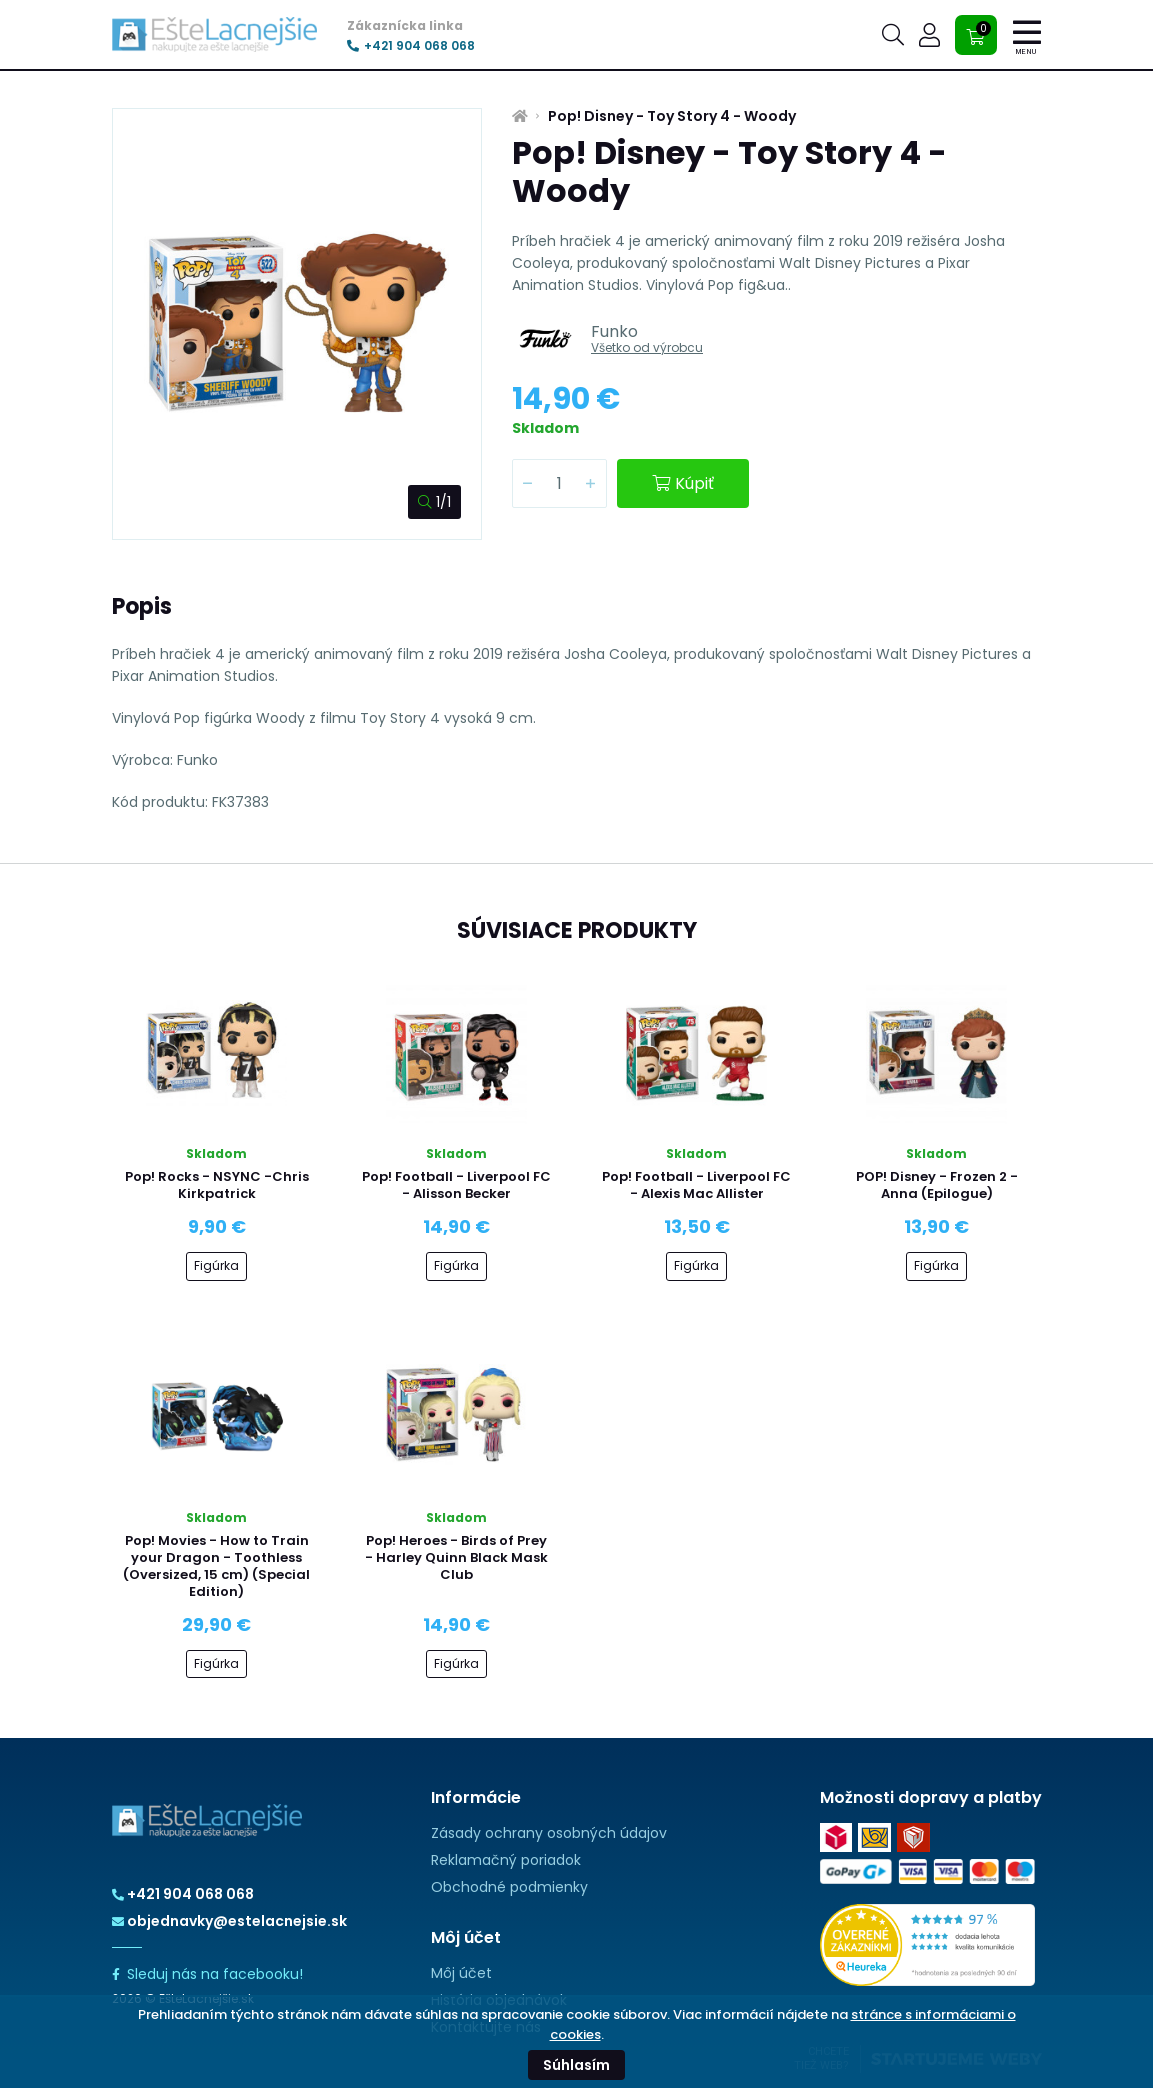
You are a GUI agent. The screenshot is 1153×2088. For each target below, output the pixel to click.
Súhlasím (576, 2065)
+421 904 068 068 (411, 46)
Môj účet (461, 1973)
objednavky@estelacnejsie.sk (229, 1921)
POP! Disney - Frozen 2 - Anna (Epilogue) (937, 1185)
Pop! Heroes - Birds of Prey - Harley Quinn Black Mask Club (456, 1557)
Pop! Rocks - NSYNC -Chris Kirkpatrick (217, 1185)
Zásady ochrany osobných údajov (549, 1833)
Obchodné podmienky (509, 1887)
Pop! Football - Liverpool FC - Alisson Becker (456, 1185)
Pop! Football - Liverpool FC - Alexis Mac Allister (696, 1185)
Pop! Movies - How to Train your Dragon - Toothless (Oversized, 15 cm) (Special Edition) (216, 1566)
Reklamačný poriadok (506, 1860)
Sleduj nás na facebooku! (207, 1974)
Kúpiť (683, 483)
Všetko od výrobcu (647, 347)
